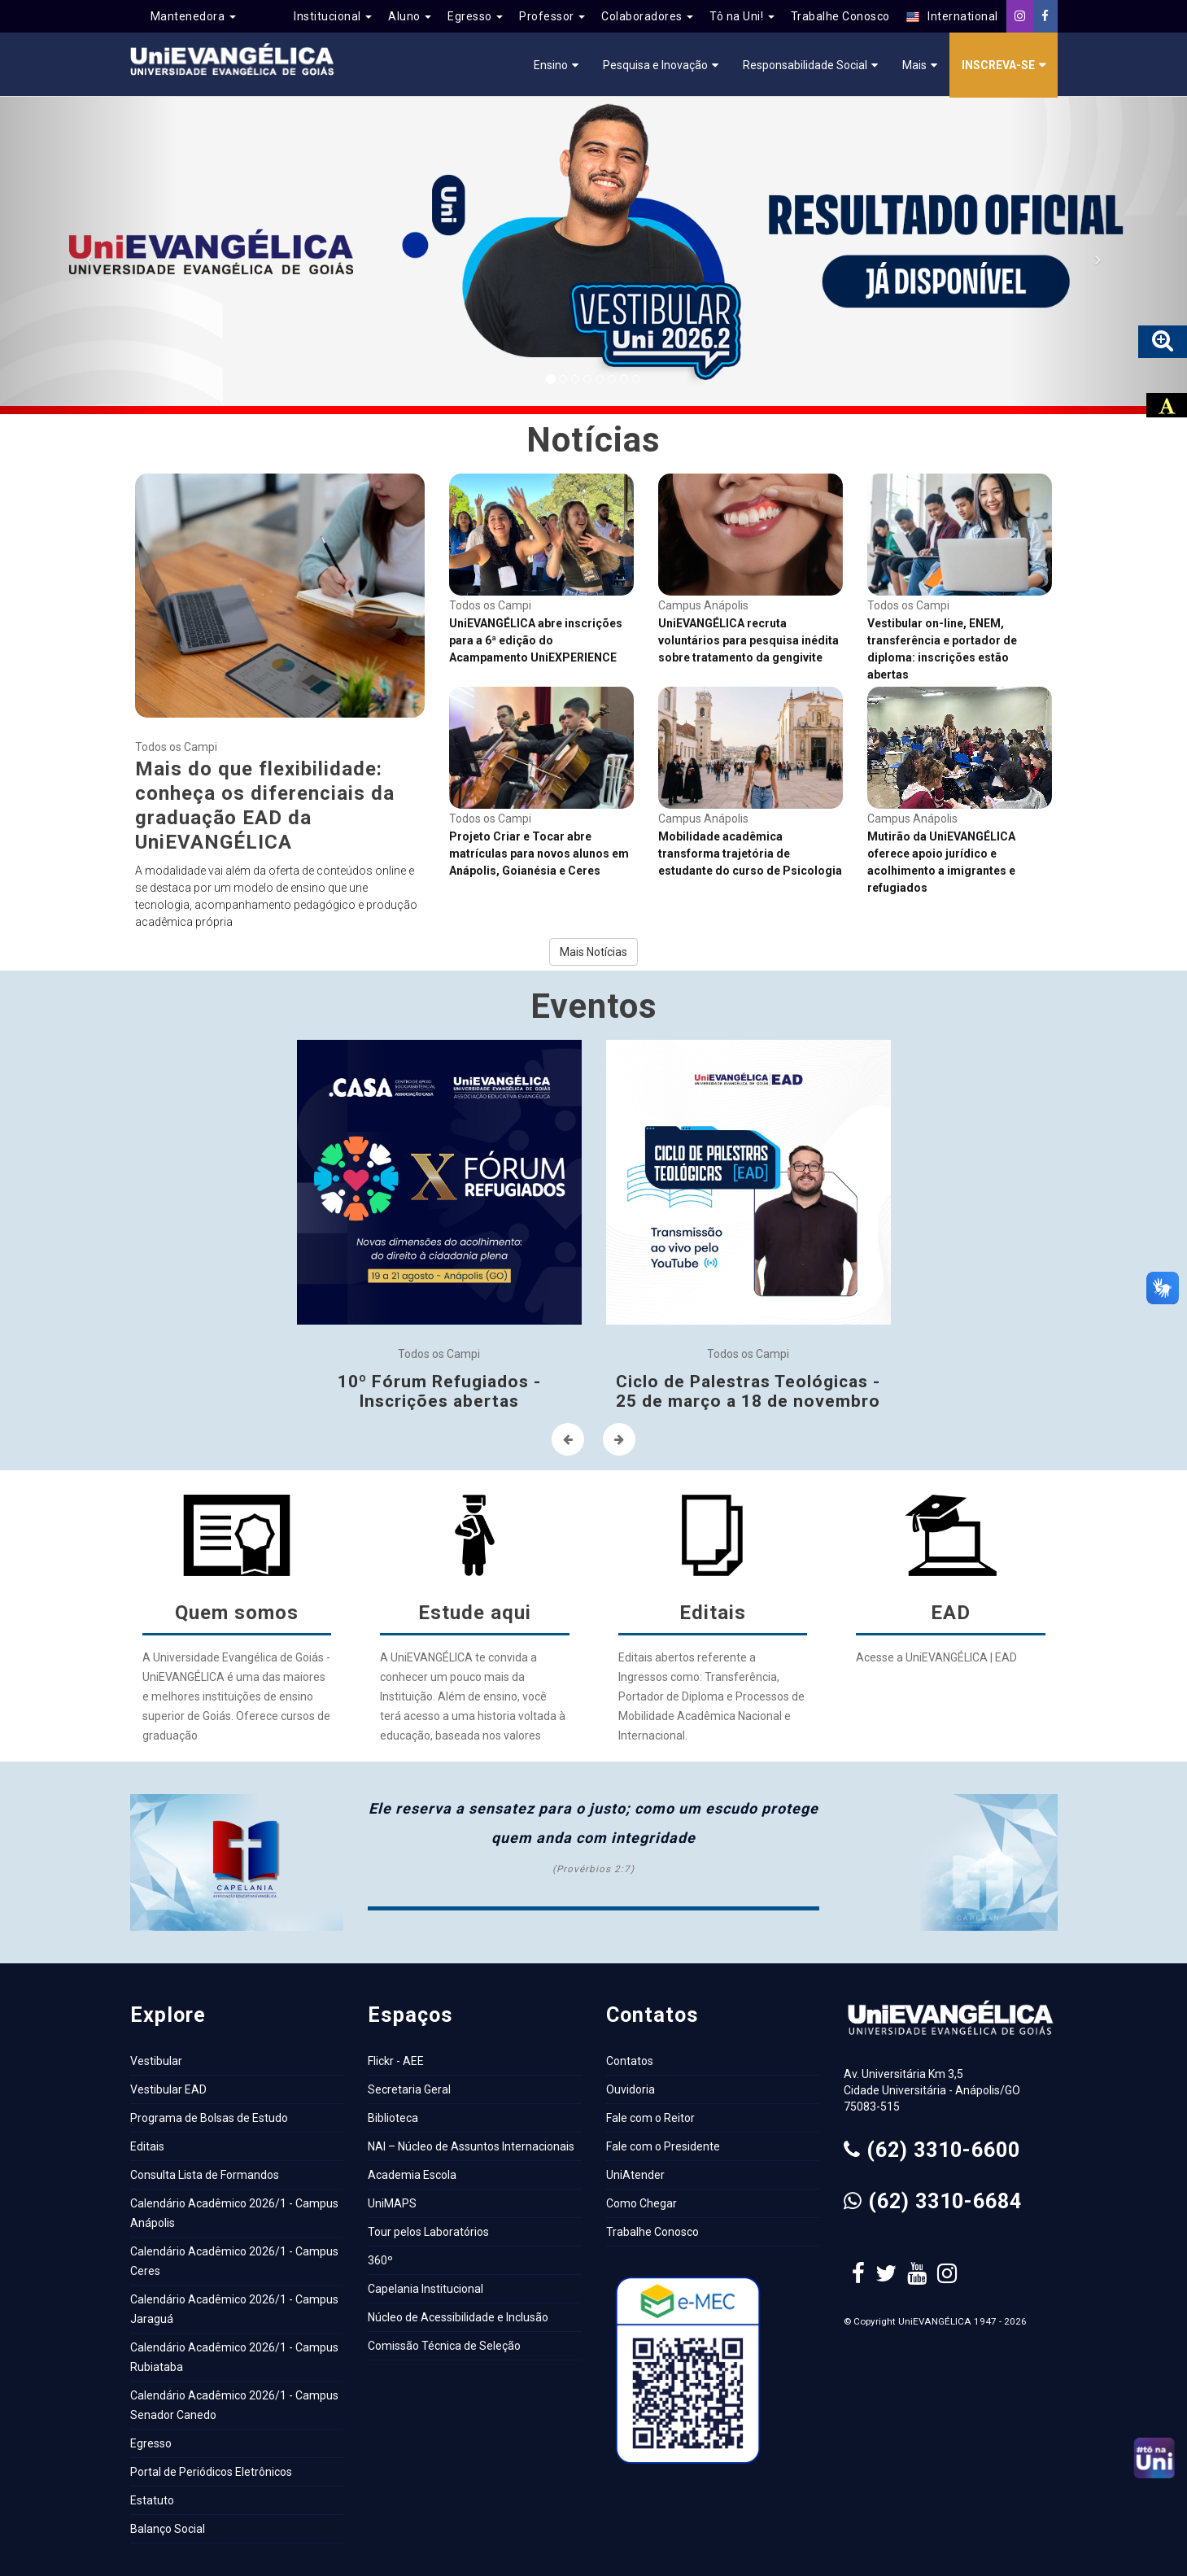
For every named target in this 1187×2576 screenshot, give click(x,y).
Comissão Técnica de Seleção (444, 2345)
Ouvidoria (630, 2089)
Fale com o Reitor (650, 2117)
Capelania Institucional (425, 2288)
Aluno (409, 16)
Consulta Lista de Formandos (204, 2174)
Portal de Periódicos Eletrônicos (211, 2471)
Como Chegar (641, 2203)
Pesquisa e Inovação (655, 65)
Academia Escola (412, 2174)
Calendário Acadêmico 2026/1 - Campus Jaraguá (234, 2309)
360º (380, 2260)
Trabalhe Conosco (840, 16)
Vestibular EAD (168, 2089)
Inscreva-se (998, 65)
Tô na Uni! (742, 16)
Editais (147, 2146)
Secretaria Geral (409, 2089)
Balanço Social (167, 2528)
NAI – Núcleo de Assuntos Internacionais (471, 2146)
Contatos (629, 2060)
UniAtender (635, 2174)
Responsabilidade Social (805, 65)
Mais (914, 65)
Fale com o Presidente (663, 2146)
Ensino (551, 65)
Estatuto (152, 2500)
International (952, 17)
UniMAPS (392, 2203)
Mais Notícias (593, 951)
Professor (552, 16)
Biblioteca (393, 2117)
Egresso (475, 16)
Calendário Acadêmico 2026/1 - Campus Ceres (234, 2261)
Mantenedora (193, 16)
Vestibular (156, 2060)
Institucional (333, 16)
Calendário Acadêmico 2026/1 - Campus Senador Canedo (234, 2405)
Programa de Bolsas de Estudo (209, 2117)
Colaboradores (647, 16)
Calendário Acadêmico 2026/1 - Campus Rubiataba (234, 2357)
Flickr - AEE (396, 2060)
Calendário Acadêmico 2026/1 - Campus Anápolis (234, 2213)
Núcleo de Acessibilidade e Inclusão (458, 2317)
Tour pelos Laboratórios (428, 2231)
